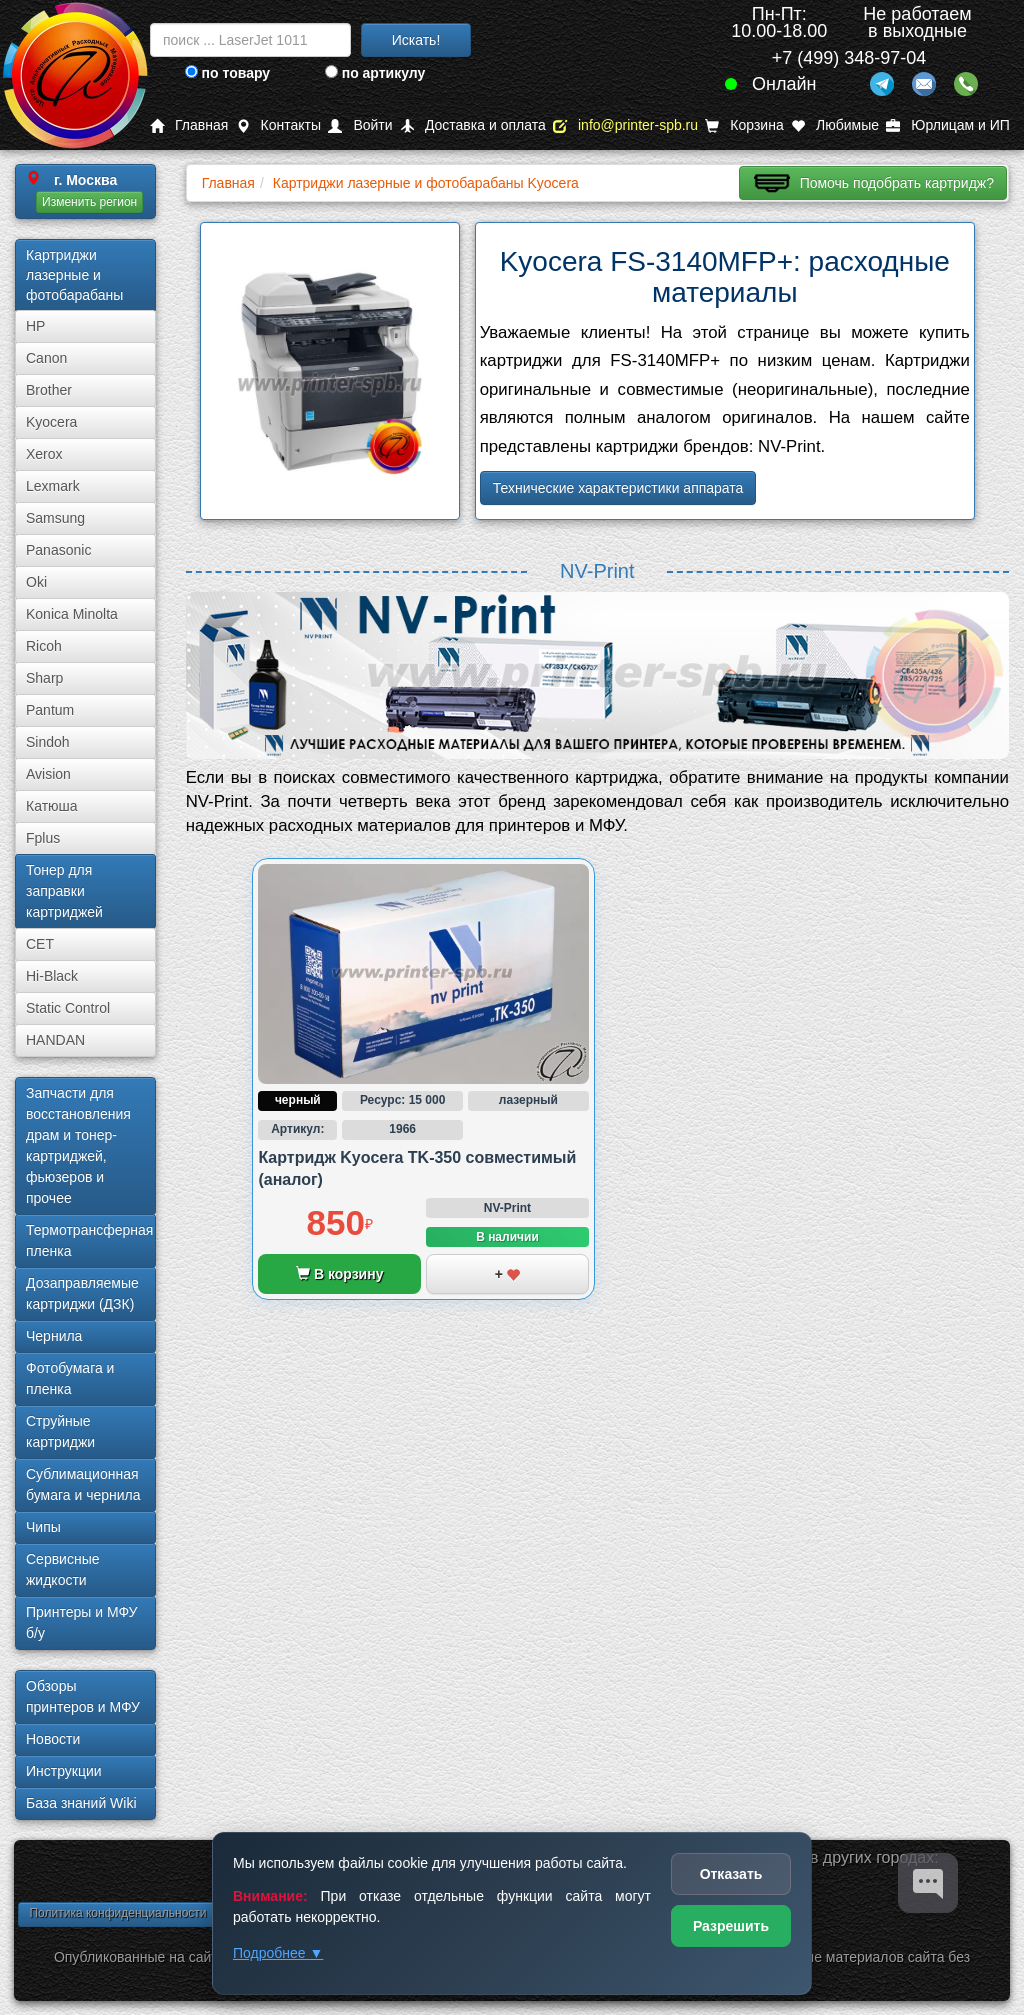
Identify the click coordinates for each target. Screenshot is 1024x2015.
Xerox (44, 454)
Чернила (54, 1336)
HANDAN (55, 1040)
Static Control (68, 1008)
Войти (360, 125)
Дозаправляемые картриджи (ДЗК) (82, 1293)
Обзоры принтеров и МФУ (83, 1696)
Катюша (52, 806)
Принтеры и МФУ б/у (81, 1622)
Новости (53, 1739)
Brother (49, 390)
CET (40, 944)
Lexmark (53, 486)
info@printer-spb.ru (625, 125)
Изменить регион (89, 202)
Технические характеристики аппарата (618, 488)
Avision (48, 774)
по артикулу (375, 73)
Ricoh (44, 646)
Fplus (43, 838)
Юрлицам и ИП (948, 125)
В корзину (339, 1274)
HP (35, 326)
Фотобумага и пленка (70, 1378)
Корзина (744, 125)
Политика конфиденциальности (117, 1913)
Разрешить (731, 1926)
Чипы (43, 1527)
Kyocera (51, 422)
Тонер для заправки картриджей (64, 891)
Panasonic (58, 550)
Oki (36, 582)
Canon (46, 358)
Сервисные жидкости (63, 1569)
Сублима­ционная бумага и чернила (83, 1484)
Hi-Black (52, 976)
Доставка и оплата (473, 125)
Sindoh (48, 742)
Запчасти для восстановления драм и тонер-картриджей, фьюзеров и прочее (78, 1145)
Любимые (835, 125)
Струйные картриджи (60, 1431)
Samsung (55, 518)
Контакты (278, 125)
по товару (227, 73)
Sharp (44, 678)
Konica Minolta (72, 614)
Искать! (416, 40)
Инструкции (64, 1771)
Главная (189, 125)
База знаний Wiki (81, 1803)
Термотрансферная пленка (89, 1240)
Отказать (731, 1874)
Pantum (50, 710)
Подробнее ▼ (278, 1953)
